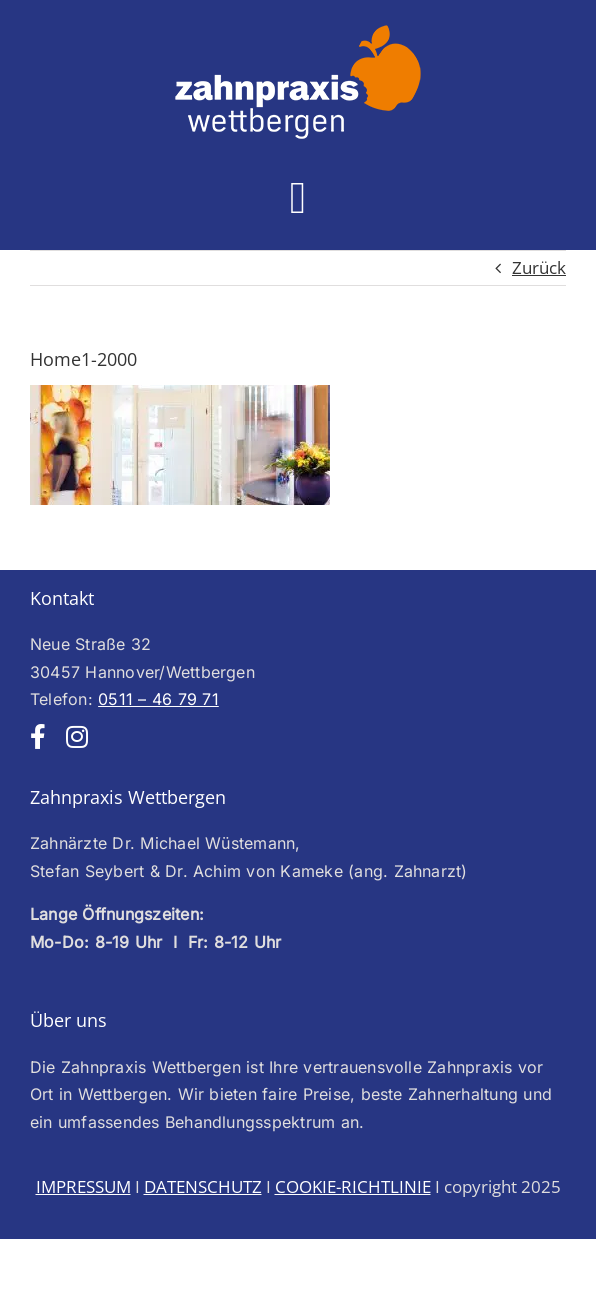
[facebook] (38, 736)
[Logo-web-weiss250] (298, 30)
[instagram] (77, 736)
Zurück (539, 267)
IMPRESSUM (83, 1186)
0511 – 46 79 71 (158, 699)
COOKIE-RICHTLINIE (353, 1186)
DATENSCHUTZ (203, 1186)
